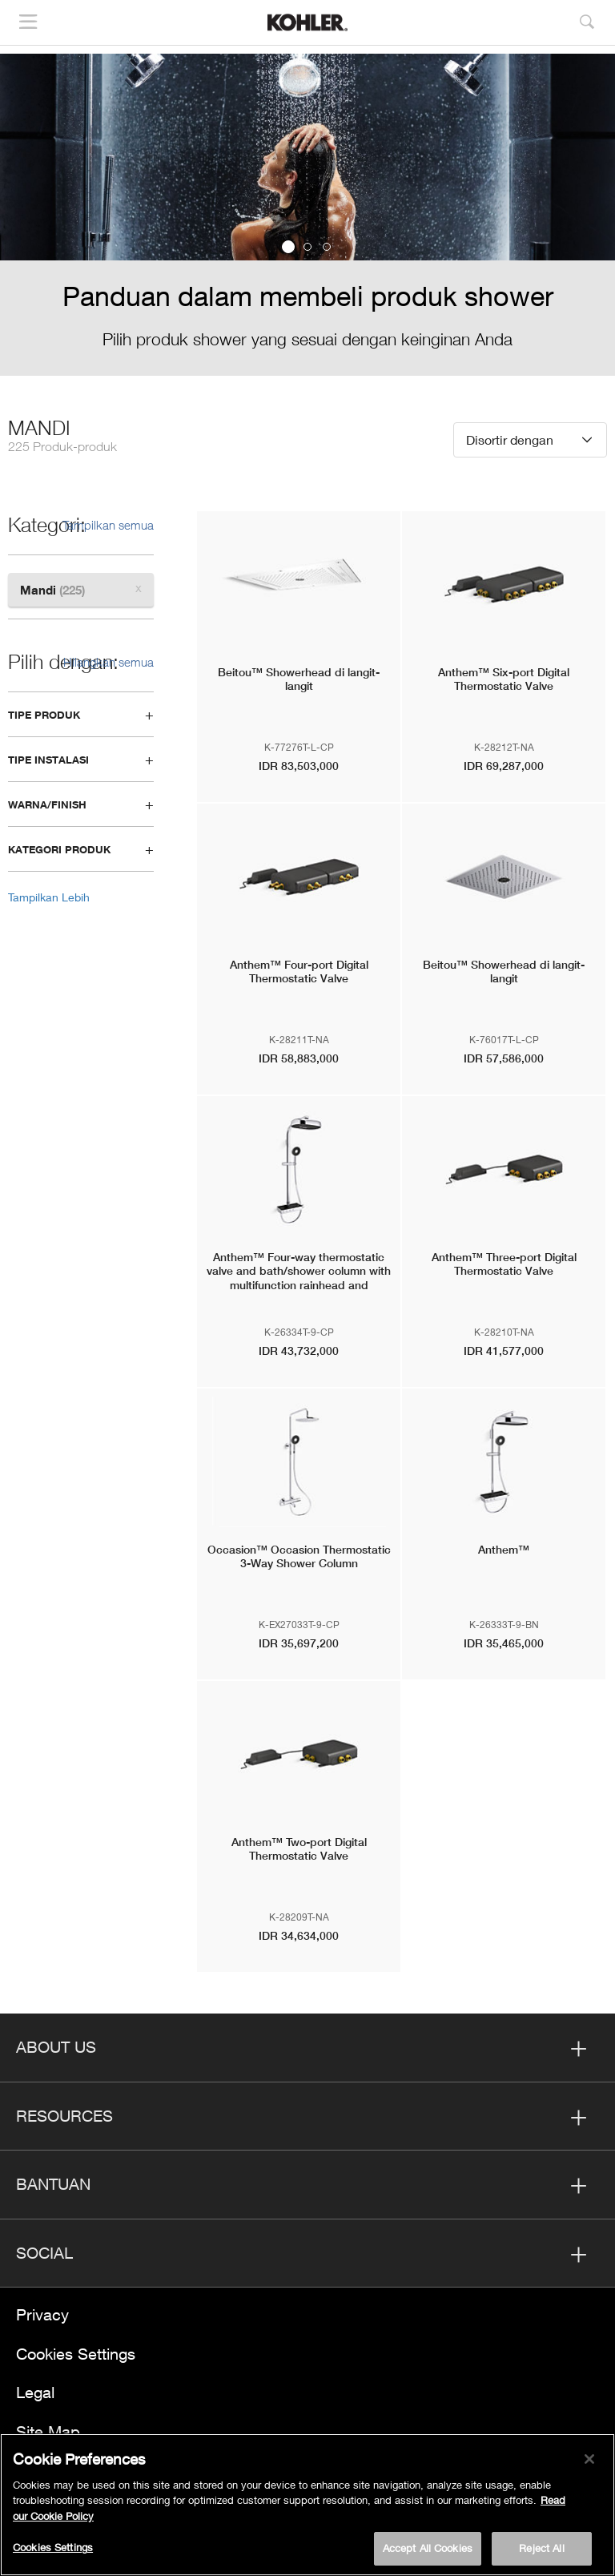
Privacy (42, 2314)
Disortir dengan (509, 439)
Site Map (48, 2431)
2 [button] (307, 247)
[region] (307, 2504)
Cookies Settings (75, 2353)
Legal (35, 2392)
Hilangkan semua (108, 662)
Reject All (541, 2548)
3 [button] (327, 247)
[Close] (589, 2459)
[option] (307, 215)
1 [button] (288, 246)
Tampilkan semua (108, 525)
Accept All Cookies (427, 2548)
